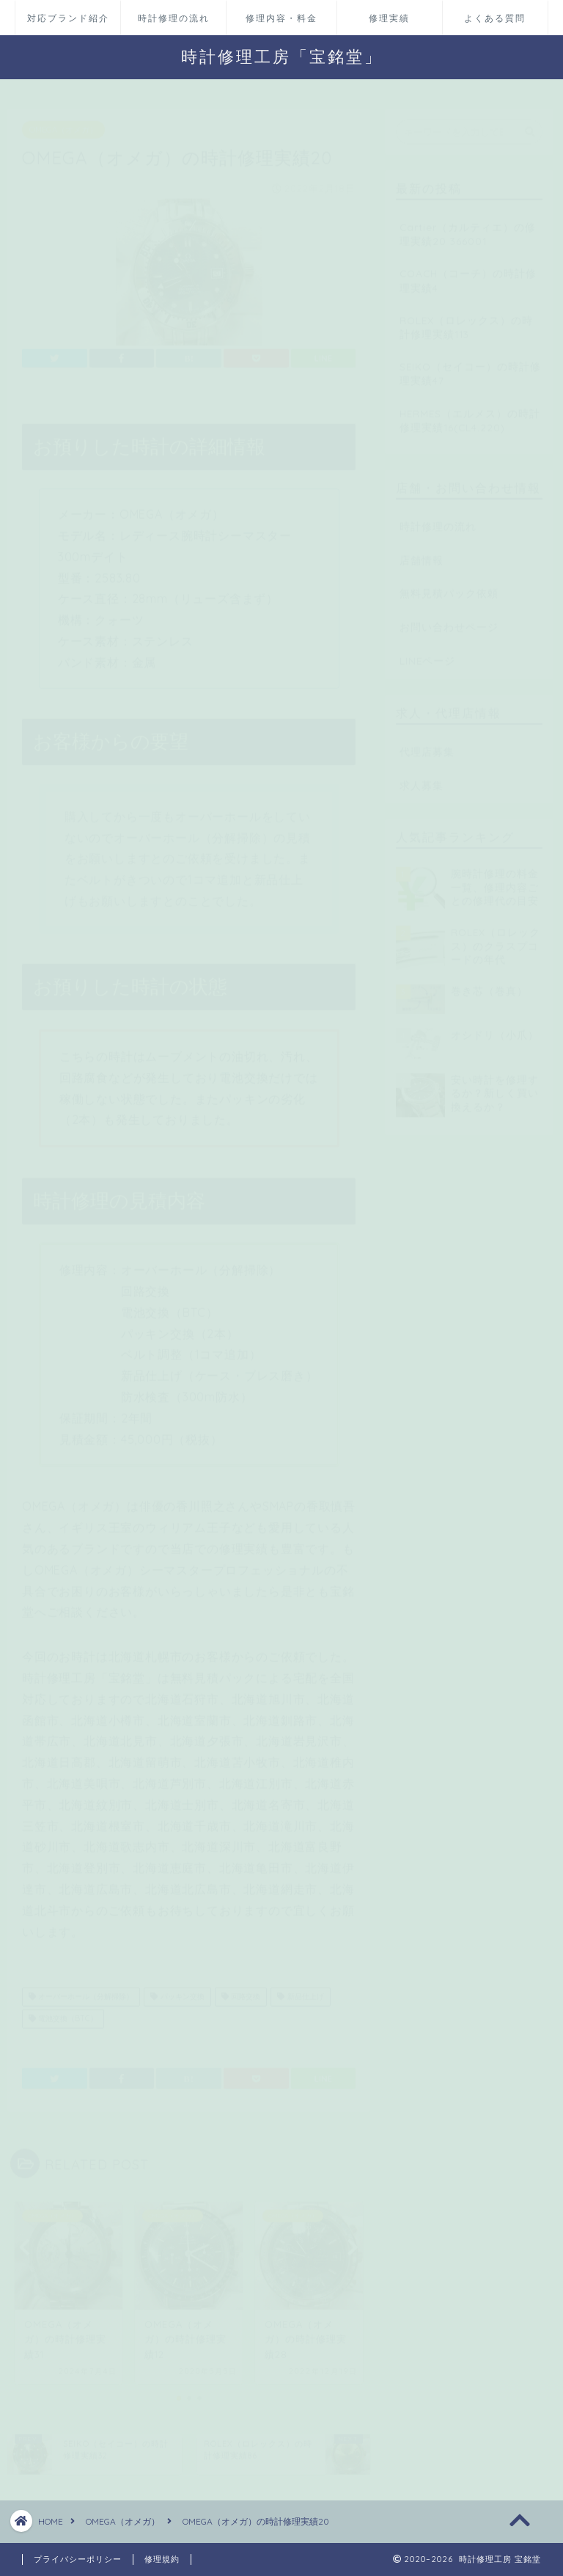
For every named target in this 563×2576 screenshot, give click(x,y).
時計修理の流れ (174, 17)
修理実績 (389, 17)
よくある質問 (495, 17)
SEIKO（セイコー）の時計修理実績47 (470, 366)
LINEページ (427, 653)
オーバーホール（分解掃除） (81, 1990)
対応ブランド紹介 (68, 17)
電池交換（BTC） (63, 2012)
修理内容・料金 (281, 17)
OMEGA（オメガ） (63, 122)
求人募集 (422, 778)
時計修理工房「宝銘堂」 (282, 56)
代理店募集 (427, 744)
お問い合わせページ (449, 619)
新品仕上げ (300, 1990)
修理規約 (162, 2559)
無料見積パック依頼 (449, 586)
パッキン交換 (177, 1990)
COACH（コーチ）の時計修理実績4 (468, 273)
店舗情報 (422, 553)
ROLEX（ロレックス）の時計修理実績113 (466, 320)
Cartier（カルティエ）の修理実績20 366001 (468, 227)
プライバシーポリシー (78, 2559)
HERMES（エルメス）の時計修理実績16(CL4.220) (470, 413)
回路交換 (240, 1990)
